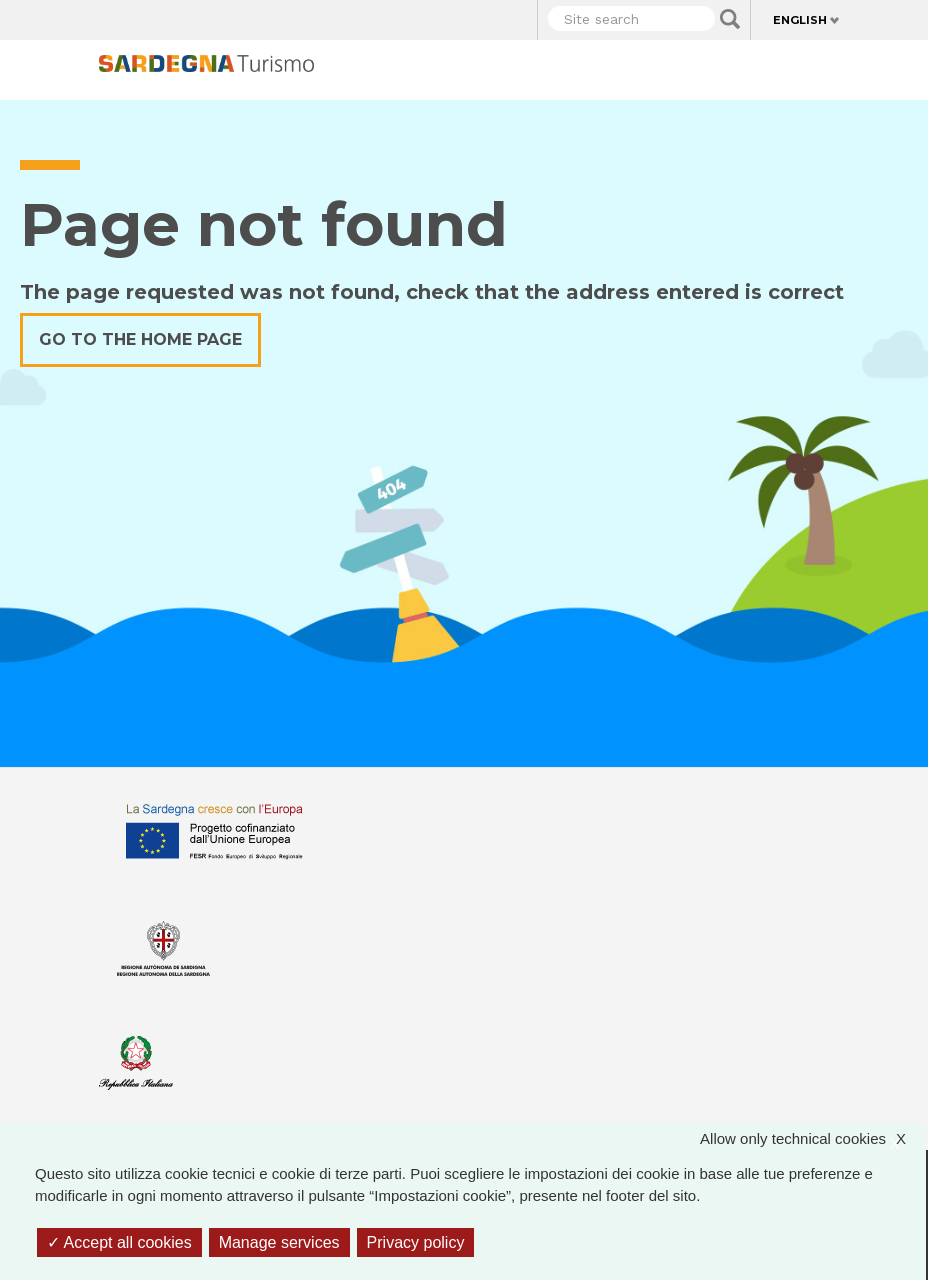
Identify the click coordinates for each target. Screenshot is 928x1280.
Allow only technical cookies (813, 1139)
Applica (730, 19)
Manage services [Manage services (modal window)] (279, 1242)
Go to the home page (140, 339)
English (800, 20)
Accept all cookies (119, 1242)
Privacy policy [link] (416, 1242)
